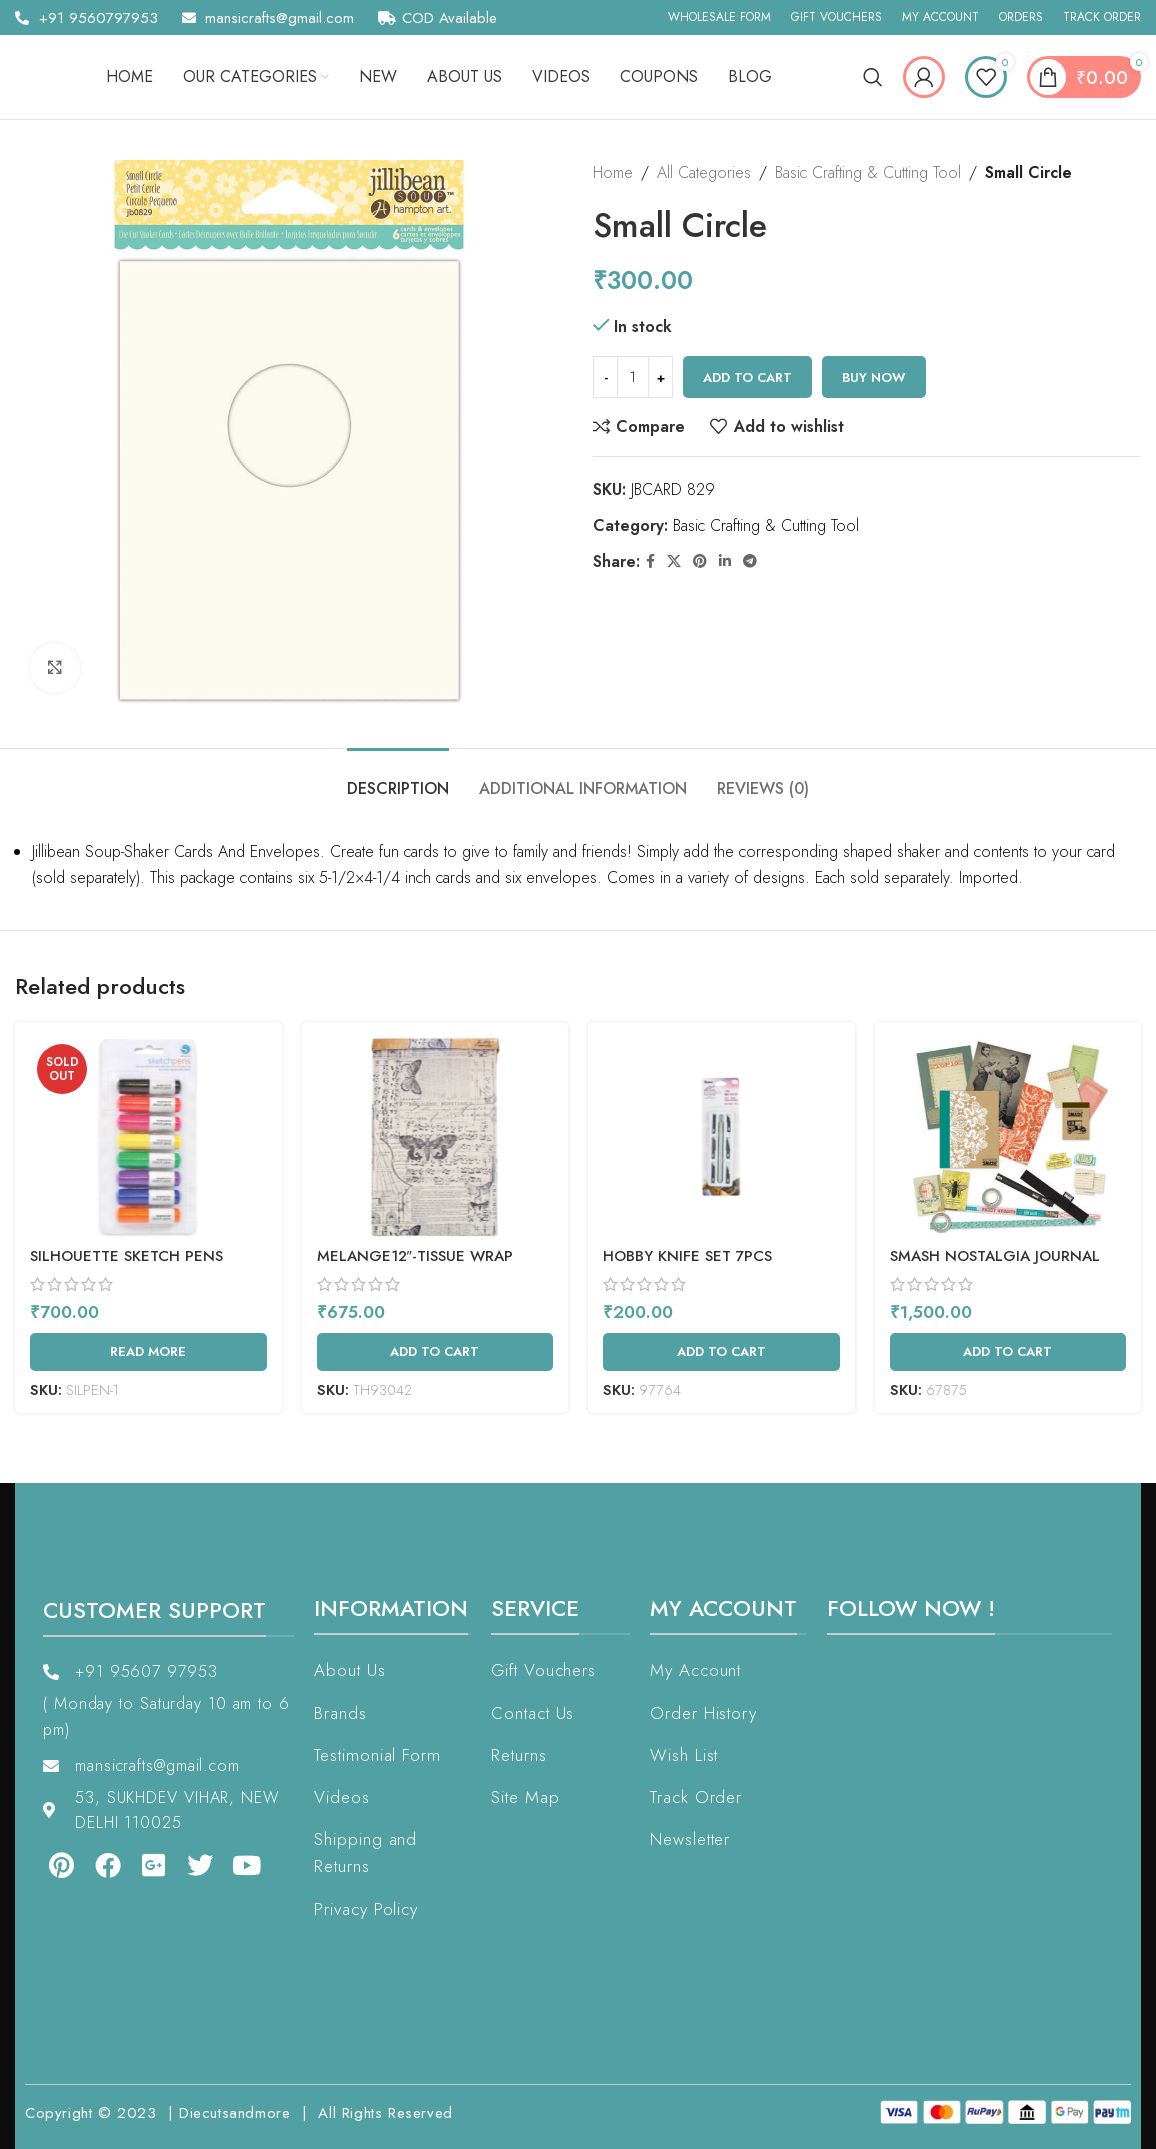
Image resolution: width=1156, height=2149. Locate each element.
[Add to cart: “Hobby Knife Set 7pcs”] (721, 1352)
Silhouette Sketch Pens (126, 1256)
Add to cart (747, 377)
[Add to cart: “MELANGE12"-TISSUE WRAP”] (435, 1352)
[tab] (398, 778)
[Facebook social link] (650, 561)
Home (613, 172)
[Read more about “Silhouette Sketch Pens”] (148, 1352)
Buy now (874, 377)
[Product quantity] (633, 377)
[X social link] (674, 561)
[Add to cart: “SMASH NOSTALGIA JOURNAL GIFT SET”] (1008, 1352)
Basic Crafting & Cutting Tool (868, 172)
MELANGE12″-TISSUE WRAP (415, 1256)
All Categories (704, 172)
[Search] (873, 77)
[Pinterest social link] (700, 561)
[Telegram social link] (750, 561)
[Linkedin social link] (725, 561)
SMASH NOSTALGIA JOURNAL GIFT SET (995, 1266)
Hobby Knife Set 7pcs (687, 1256)
